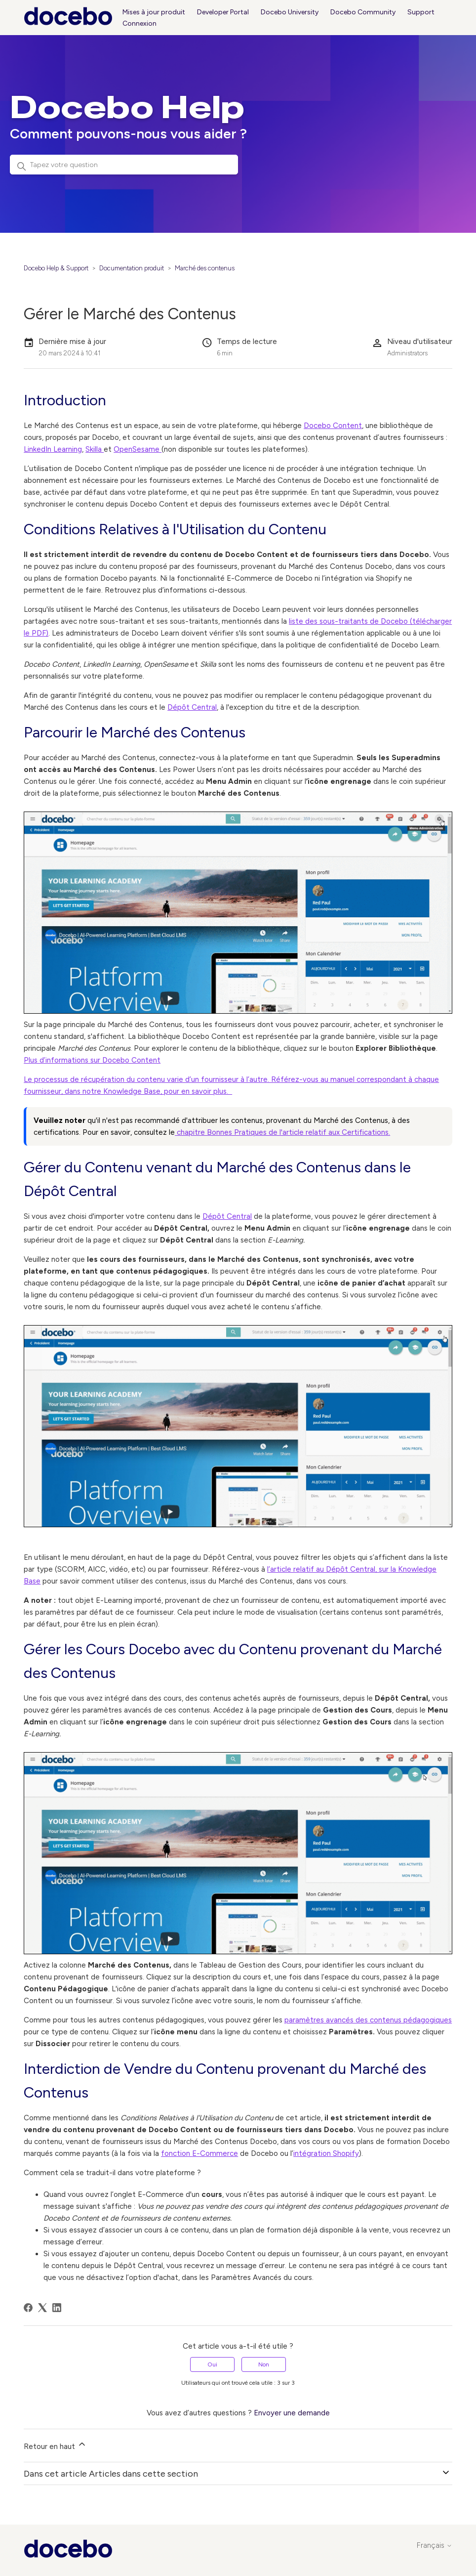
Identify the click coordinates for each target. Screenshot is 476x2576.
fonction (176, 2153)
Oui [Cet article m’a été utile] (212, 2364)
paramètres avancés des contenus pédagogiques (368, 2020)
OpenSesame (137, 449)
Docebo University (289, 12)
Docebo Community (363, 12)
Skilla (94, 449)
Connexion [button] (139, 23)
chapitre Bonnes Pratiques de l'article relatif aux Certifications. (282, 1132)
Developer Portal (223, 12)
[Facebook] (28, 2307)
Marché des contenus (205, 268)
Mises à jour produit (153, 12)
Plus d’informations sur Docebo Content (92, 1060)
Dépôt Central (192, 707)
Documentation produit (131, 268)
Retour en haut (55, 2445)
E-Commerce (215, 2153)
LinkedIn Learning (53, 449)
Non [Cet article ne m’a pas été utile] (263, 2364)
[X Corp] (42, 2307)
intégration (313, 2153)
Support (421, 12)
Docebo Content (333, 425)
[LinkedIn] (56, 2307)
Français (434, 2545)
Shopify (346, 2153)
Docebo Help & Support (56, 268)
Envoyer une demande (292, 2412)
